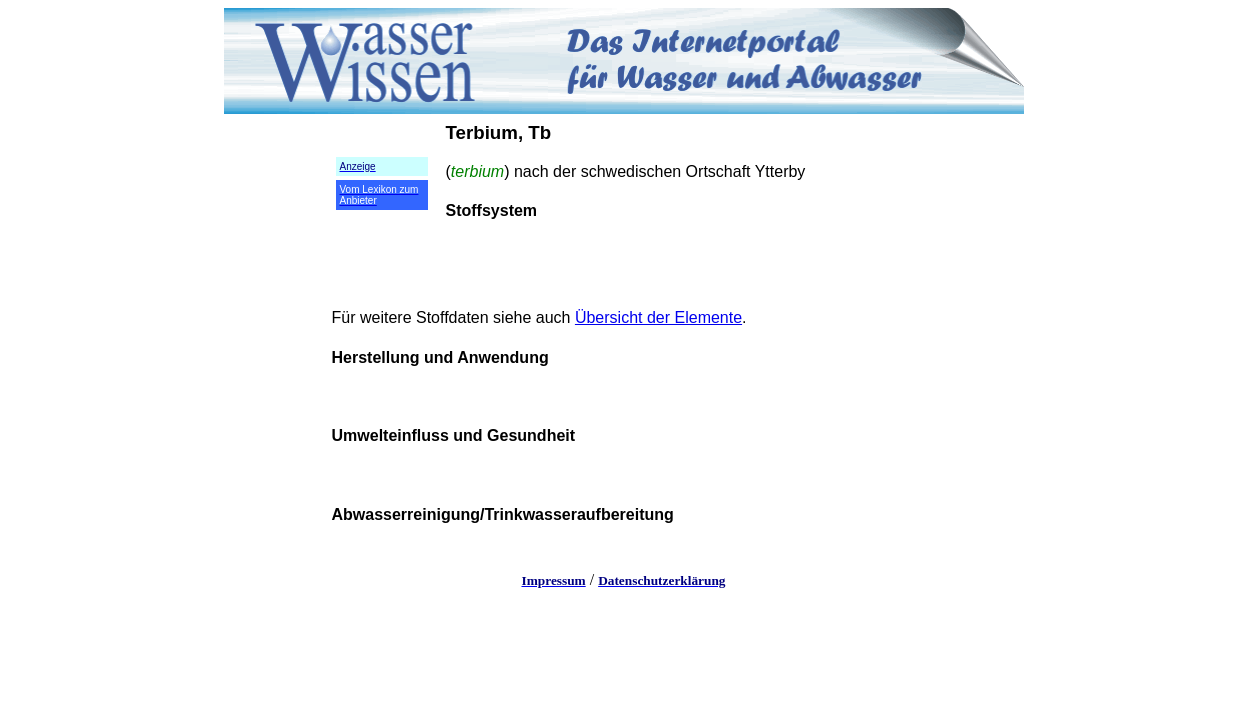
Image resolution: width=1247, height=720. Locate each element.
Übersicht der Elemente (658, 317)
